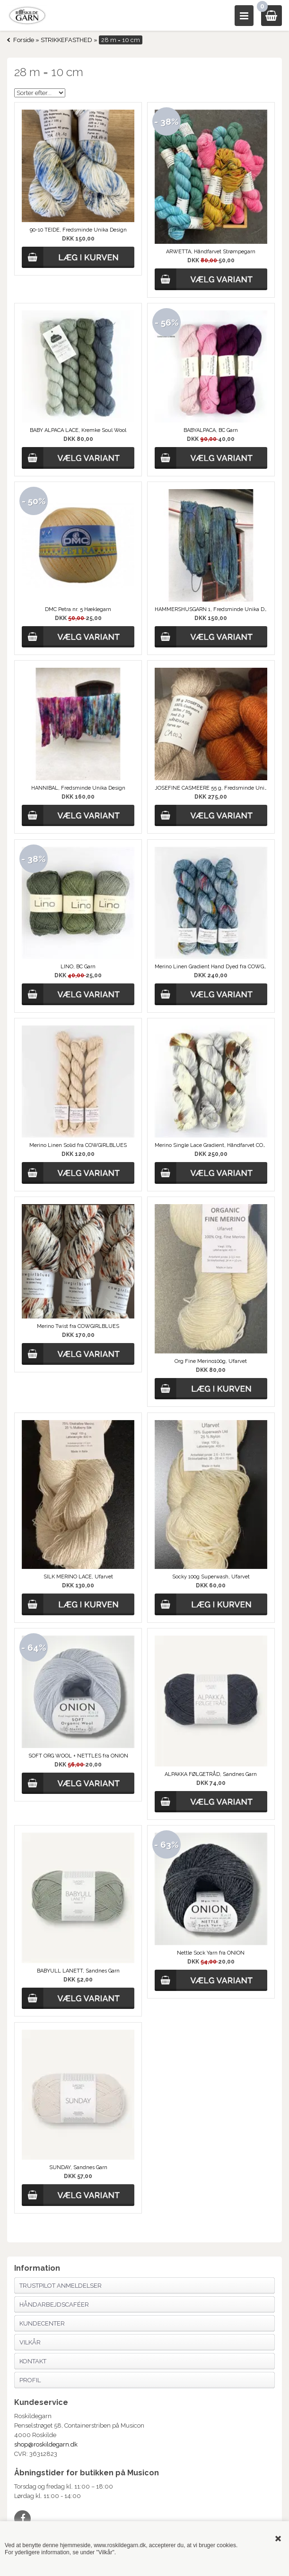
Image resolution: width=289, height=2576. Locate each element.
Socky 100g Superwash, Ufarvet (211, 1577)
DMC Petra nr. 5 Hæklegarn (78, 609)
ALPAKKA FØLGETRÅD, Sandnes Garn (211, 1774)
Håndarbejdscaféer (54, 2304)
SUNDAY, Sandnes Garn (78, 2167)
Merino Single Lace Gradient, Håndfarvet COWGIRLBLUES (211, 1145)
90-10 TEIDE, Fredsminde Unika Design (78, 230)
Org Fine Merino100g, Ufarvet (211, 1361)
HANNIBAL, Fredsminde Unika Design (78, 788)
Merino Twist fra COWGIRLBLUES (78, 1326)
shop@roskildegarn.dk (46, 2444)
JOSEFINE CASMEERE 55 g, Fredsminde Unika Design (211, 788)
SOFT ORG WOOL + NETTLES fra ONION (78, 1756)
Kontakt (32, 2361)
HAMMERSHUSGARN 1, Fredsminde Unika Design (211, 609)
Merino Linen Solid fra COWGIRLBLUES (78, 1145)
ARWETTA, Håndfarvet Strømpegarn (210, 252)
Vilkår (30, 2342)
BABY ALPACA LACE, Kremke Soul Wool (78, 430)
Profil (30, 2380)
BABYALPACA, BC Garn (211, 430)
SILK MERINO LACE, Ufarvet (78, 1577)
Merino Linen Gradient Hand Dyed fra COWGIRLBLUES (211, 967)
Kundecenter (42, 2323)
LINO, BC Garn (78, 967)
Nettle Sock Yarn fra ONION (211, 1953)
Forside (23, 39)
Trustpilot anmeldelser (60, 2285)
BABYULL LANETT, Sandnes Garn (78, 1971)
